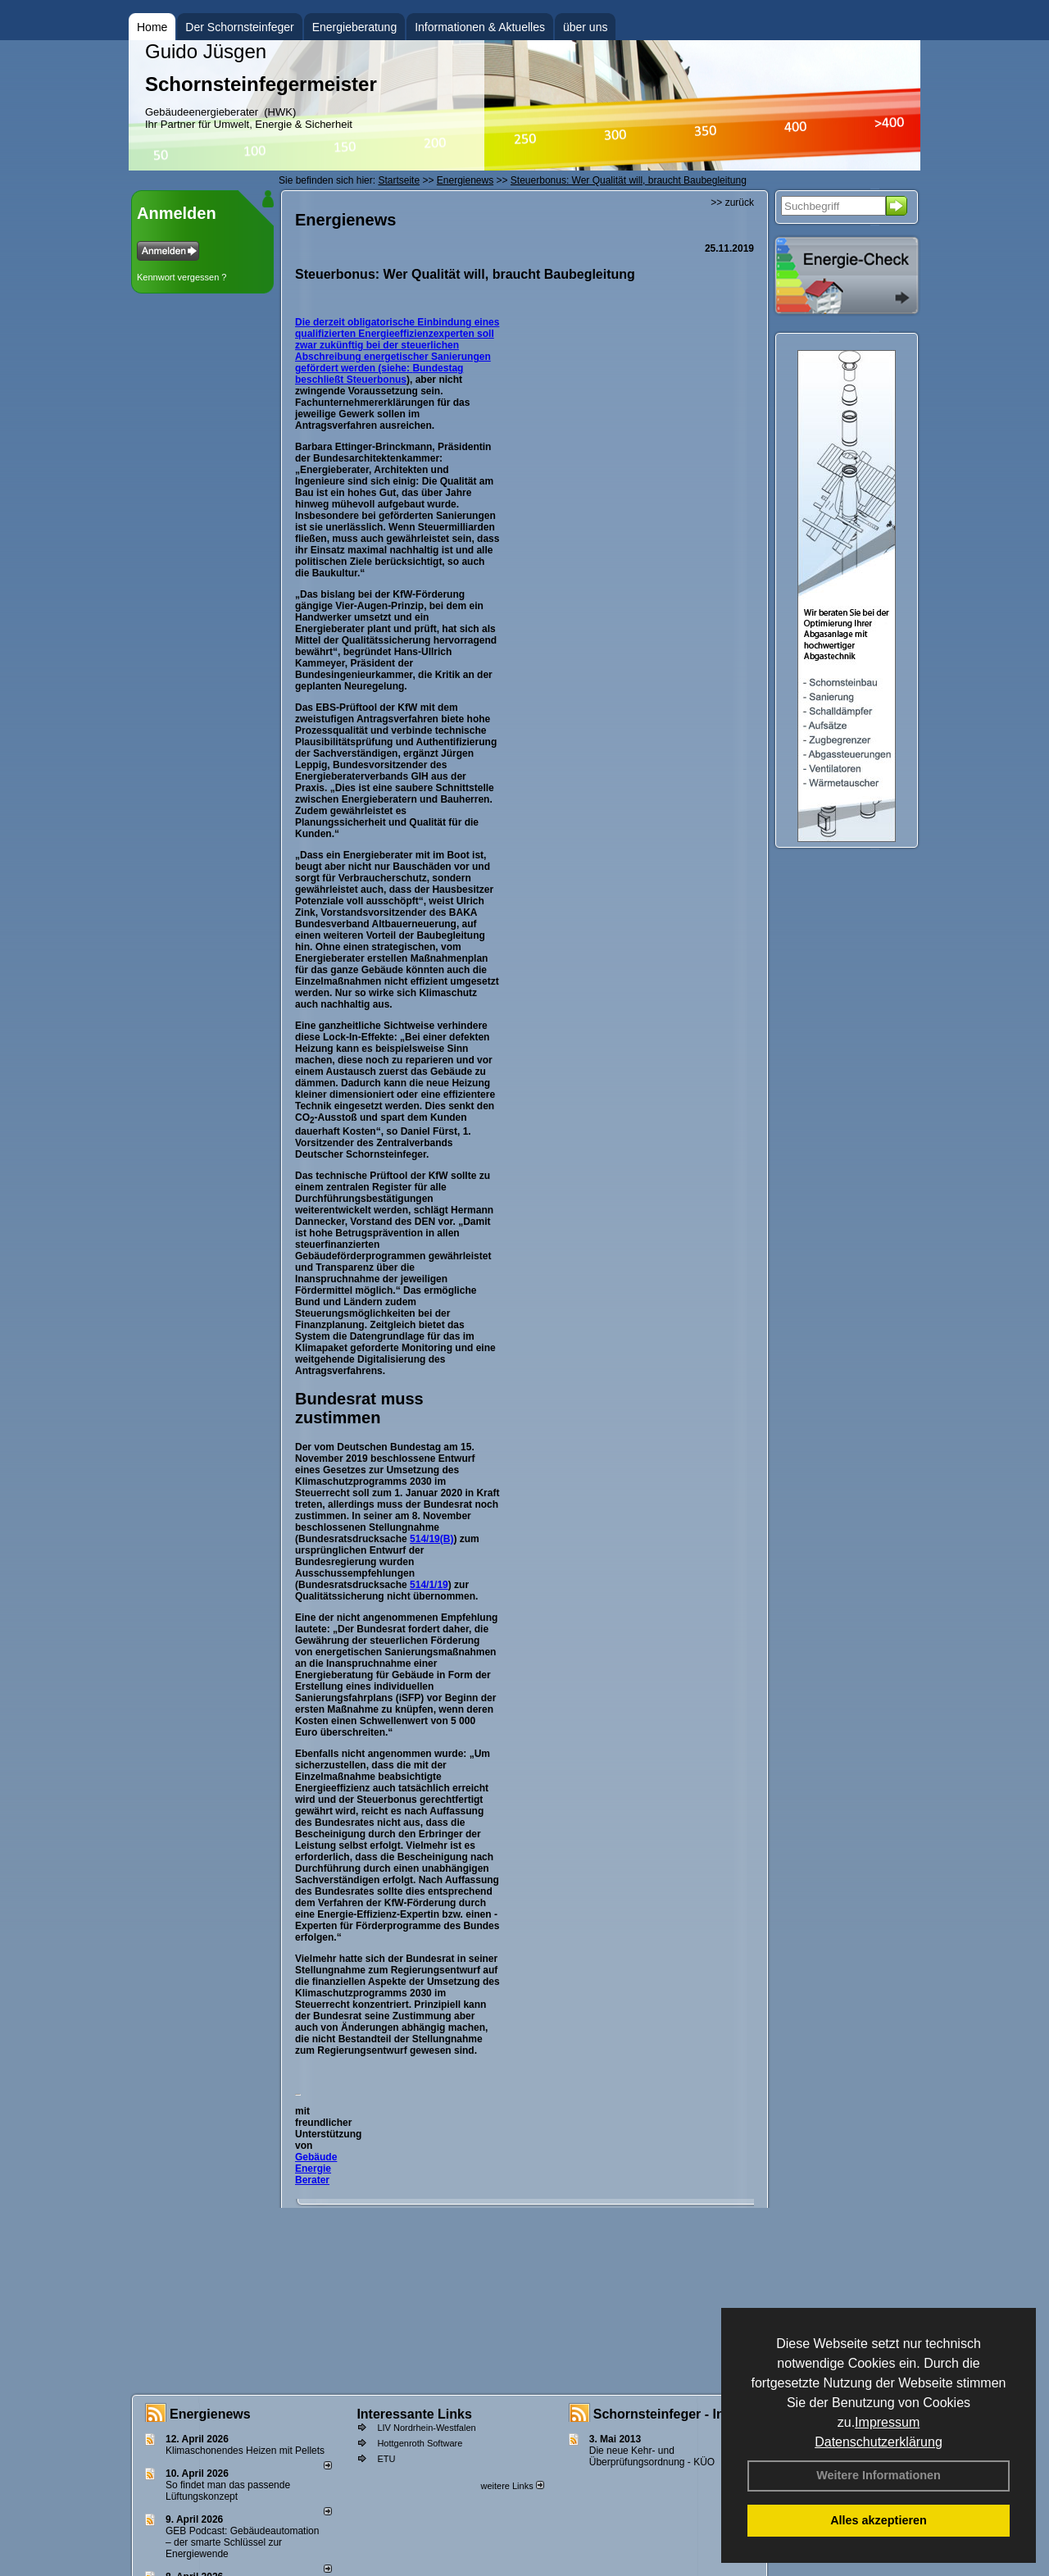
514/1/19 (429, 1585)
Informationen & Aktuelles (480, 27)
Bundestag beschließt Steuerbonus (379, 373)
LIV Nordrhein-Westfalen (426, 2428)
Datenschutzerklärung (878, 2442)
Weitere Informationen (878, 2475)
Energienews (210, 2414)
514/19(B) (431, 1539)
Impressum (887, 2422)
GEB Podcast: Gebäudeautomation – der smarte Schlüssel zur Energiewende (242, 2542)
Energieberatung (354, 27)
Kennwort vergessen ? (181, 277)
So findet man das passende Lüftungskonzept (228, 2490)
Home (152, 27)
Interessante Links (414, 2414)
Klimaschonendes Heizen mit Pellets (245, 2450)
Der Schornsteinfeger (239, 27)
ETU (386, 2459)
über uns (585, 27)
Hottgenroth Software (419, 2443)
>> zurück (732, 202)
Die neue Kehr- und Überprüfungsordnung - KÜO (652, 2456)
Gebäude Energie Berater (316, 2168)
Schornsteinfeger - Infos (668, 2414)
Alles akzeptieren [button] (878, 2520)
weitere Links (511, 2486)
